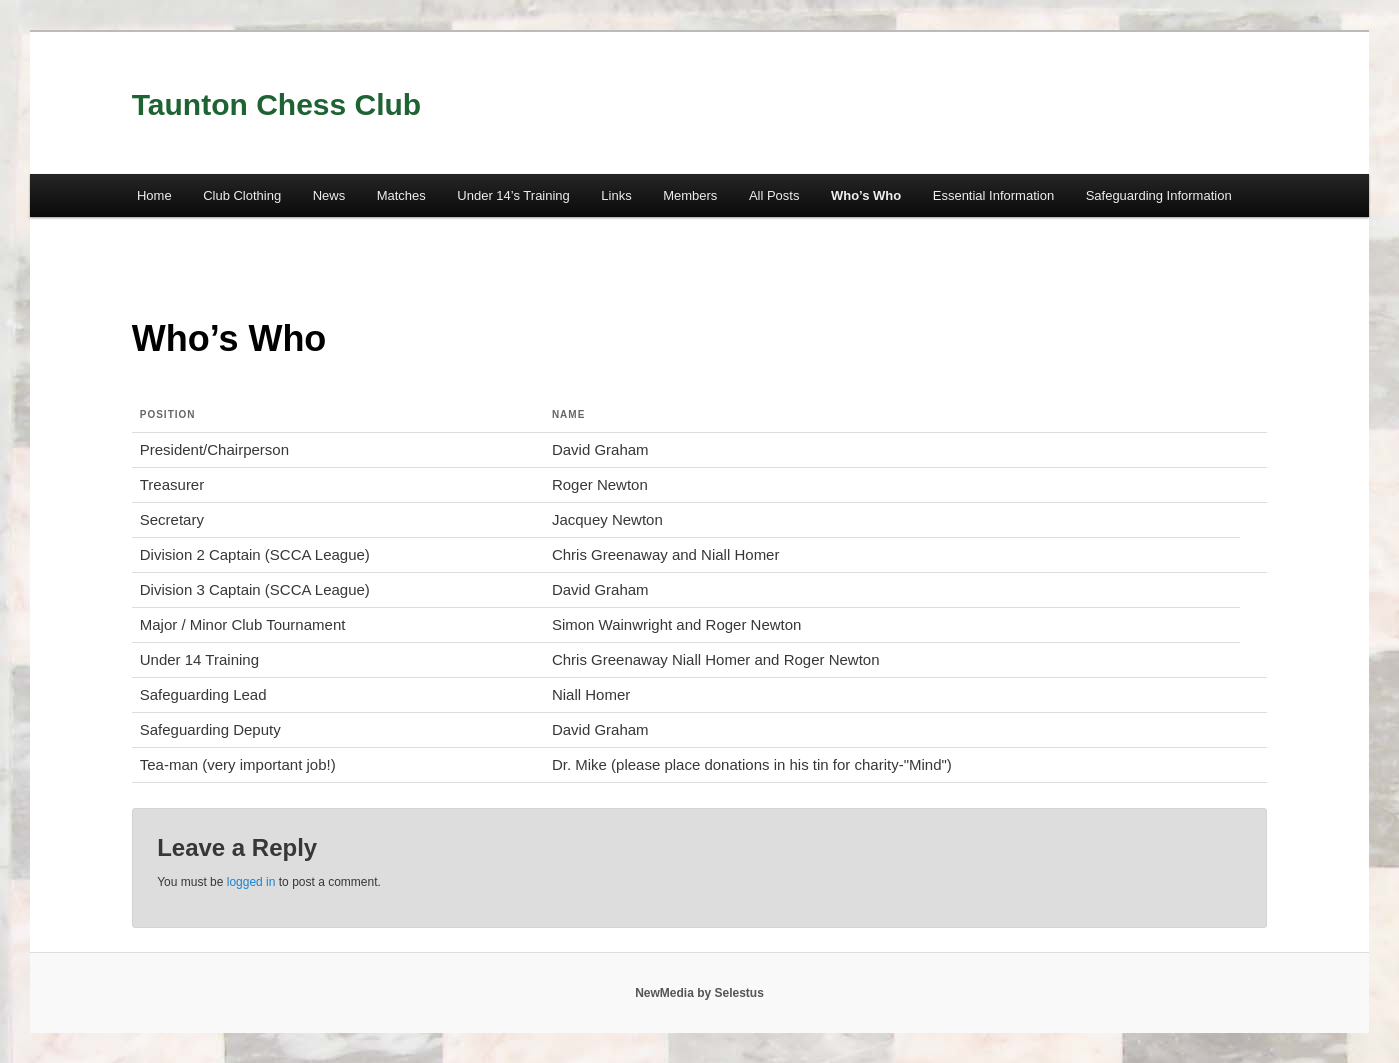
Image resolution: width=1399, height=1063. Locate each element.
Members (690, 195)
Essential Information (993, 195)
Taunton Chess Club (276, 104)
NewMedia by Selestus (699, 993)
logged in (251, 882)
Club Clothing (242, 195)
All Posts (774, 195)
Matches (401, 195)
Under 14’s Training (513, 195)
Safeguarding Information (1159, 195)
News (329, 195)
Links (616, 195)
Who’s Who (866, 195)
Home (154, 195)
